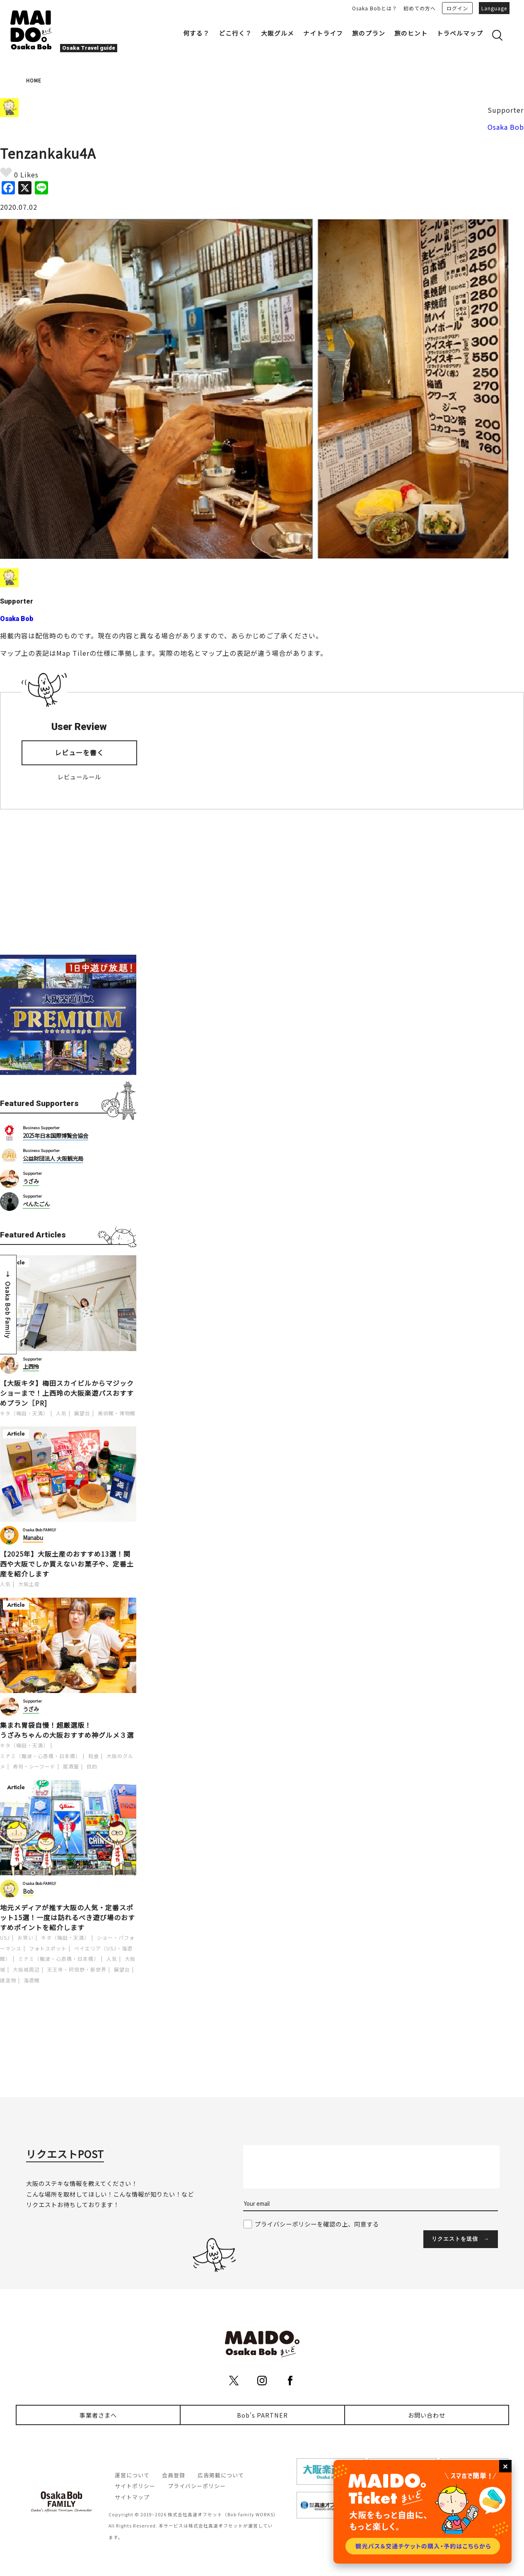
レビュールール (79, 776)
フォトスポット (48, 1948)
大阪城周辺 (26, 1969)
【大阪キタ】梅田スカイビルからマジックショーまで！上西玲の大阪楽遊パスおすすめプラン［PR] (67, 1393)
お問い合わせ (426, 2415)
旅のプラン (368, 33)
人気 (61, 1413)
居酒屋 (71, 1766)
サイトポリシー (135, 2486)
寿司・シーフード (34, 1766)
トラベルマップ (460, 33)
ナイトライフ (323, 33)
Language (494, 8)
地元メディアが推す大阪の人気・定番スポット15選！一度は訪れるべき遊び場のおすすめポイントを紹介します (67, 1917)
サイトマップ (132, 2497)
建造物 (8, 1980)
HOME (33, 80)
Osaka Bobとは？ (374, 8)
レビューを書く (79, 752)
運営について (132, 2475)
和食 (93, 1755)
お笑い (25, 1937)
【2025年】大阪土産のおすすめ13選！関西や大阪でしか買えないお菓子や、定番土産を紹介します (67, 1564)
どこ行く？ (235, 33)
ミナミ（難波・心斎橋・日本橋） (40, 1755)
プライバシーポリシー (197, 2486)
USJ (5, 1937)
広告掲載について (221, 2475)
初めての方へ (419, 8)
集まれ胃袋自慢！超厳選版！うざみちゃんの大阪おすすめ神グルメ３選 (67, 1730)
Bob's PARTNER (262, 2415)
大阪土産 (29, 1583)
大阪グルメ (277, 33)
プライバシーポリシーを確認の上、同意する (317, 2223)
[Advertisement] (68, 882)
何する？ (196, 33)
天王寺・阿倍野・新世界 (76, 1969)
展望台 (82, 1413)
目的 (92, 1766)
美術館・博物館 (116, 1413)
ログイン (457, 8)
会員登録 (173, 2475)
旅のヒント (410, 33)
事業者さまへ (98, 2415)
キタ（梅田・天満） (24, 1413)
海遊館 (32, 1980)
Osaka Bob (506, 127)
